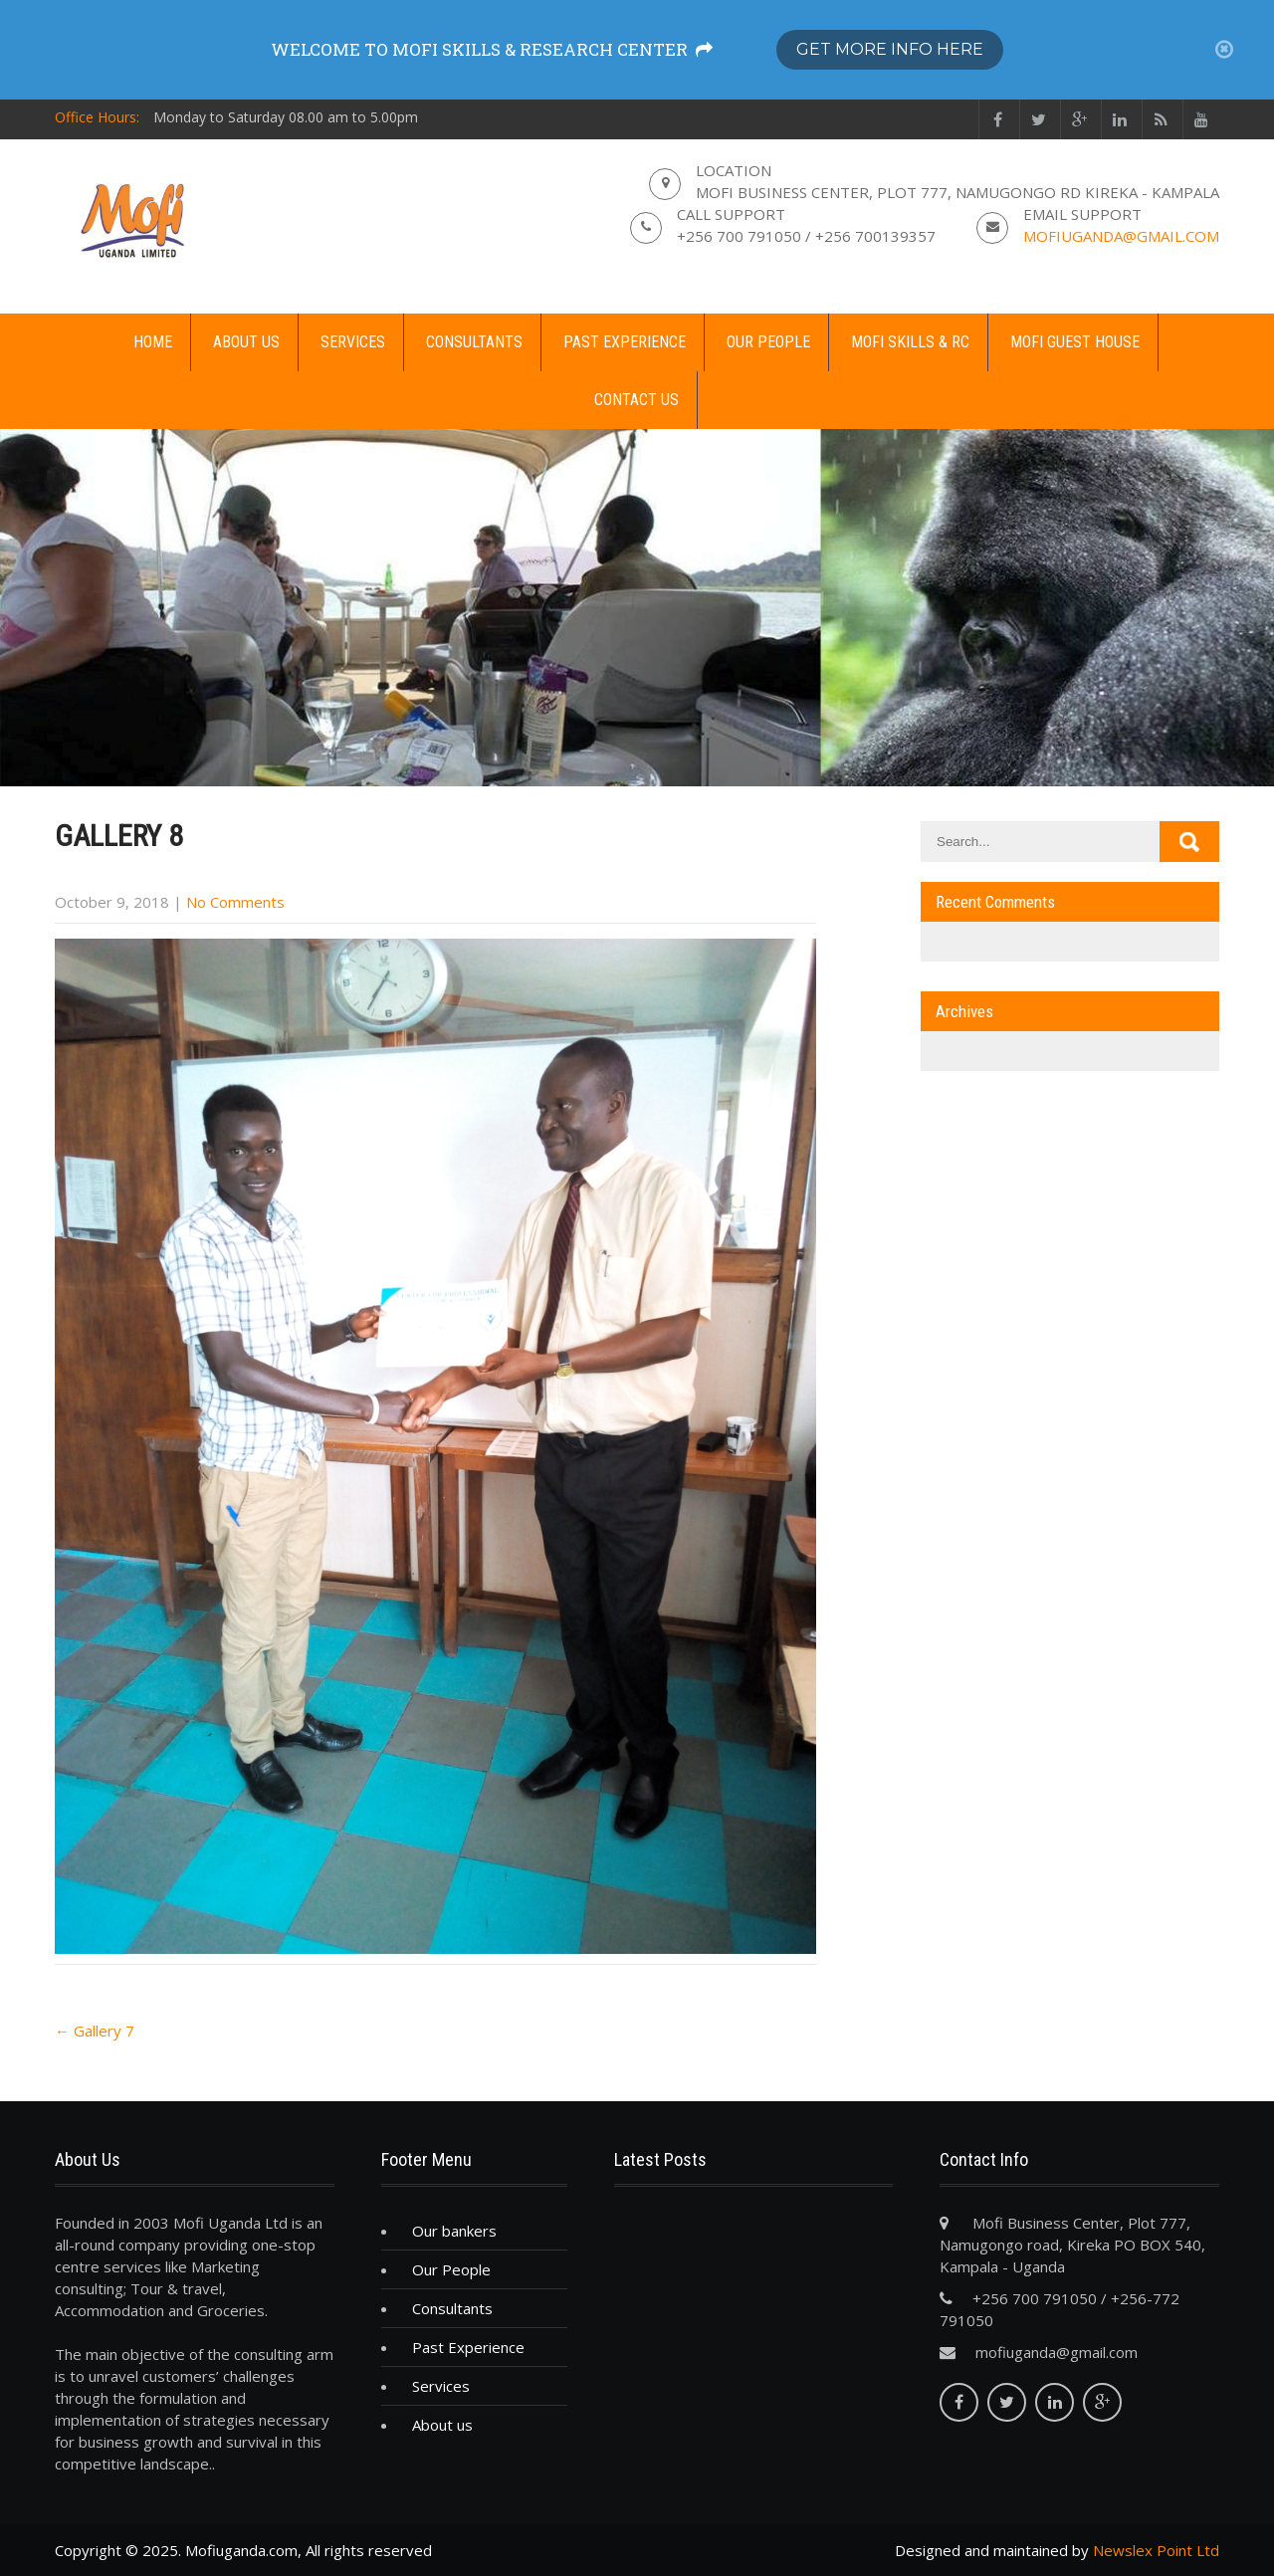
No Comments (235, 902)
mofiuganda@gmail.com (1121, 236)
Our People (768, 341)
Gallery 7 (94, 2030)
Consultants (474, 341)
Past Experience (624, 341)
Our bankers (454, 2231)
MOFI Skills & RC (910, 341)
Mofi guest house (1075, 341)
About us (246, 341)
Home (152, 341)
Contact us (636, 399)
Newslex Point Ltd (1156, 2550)
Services (352, 341)
